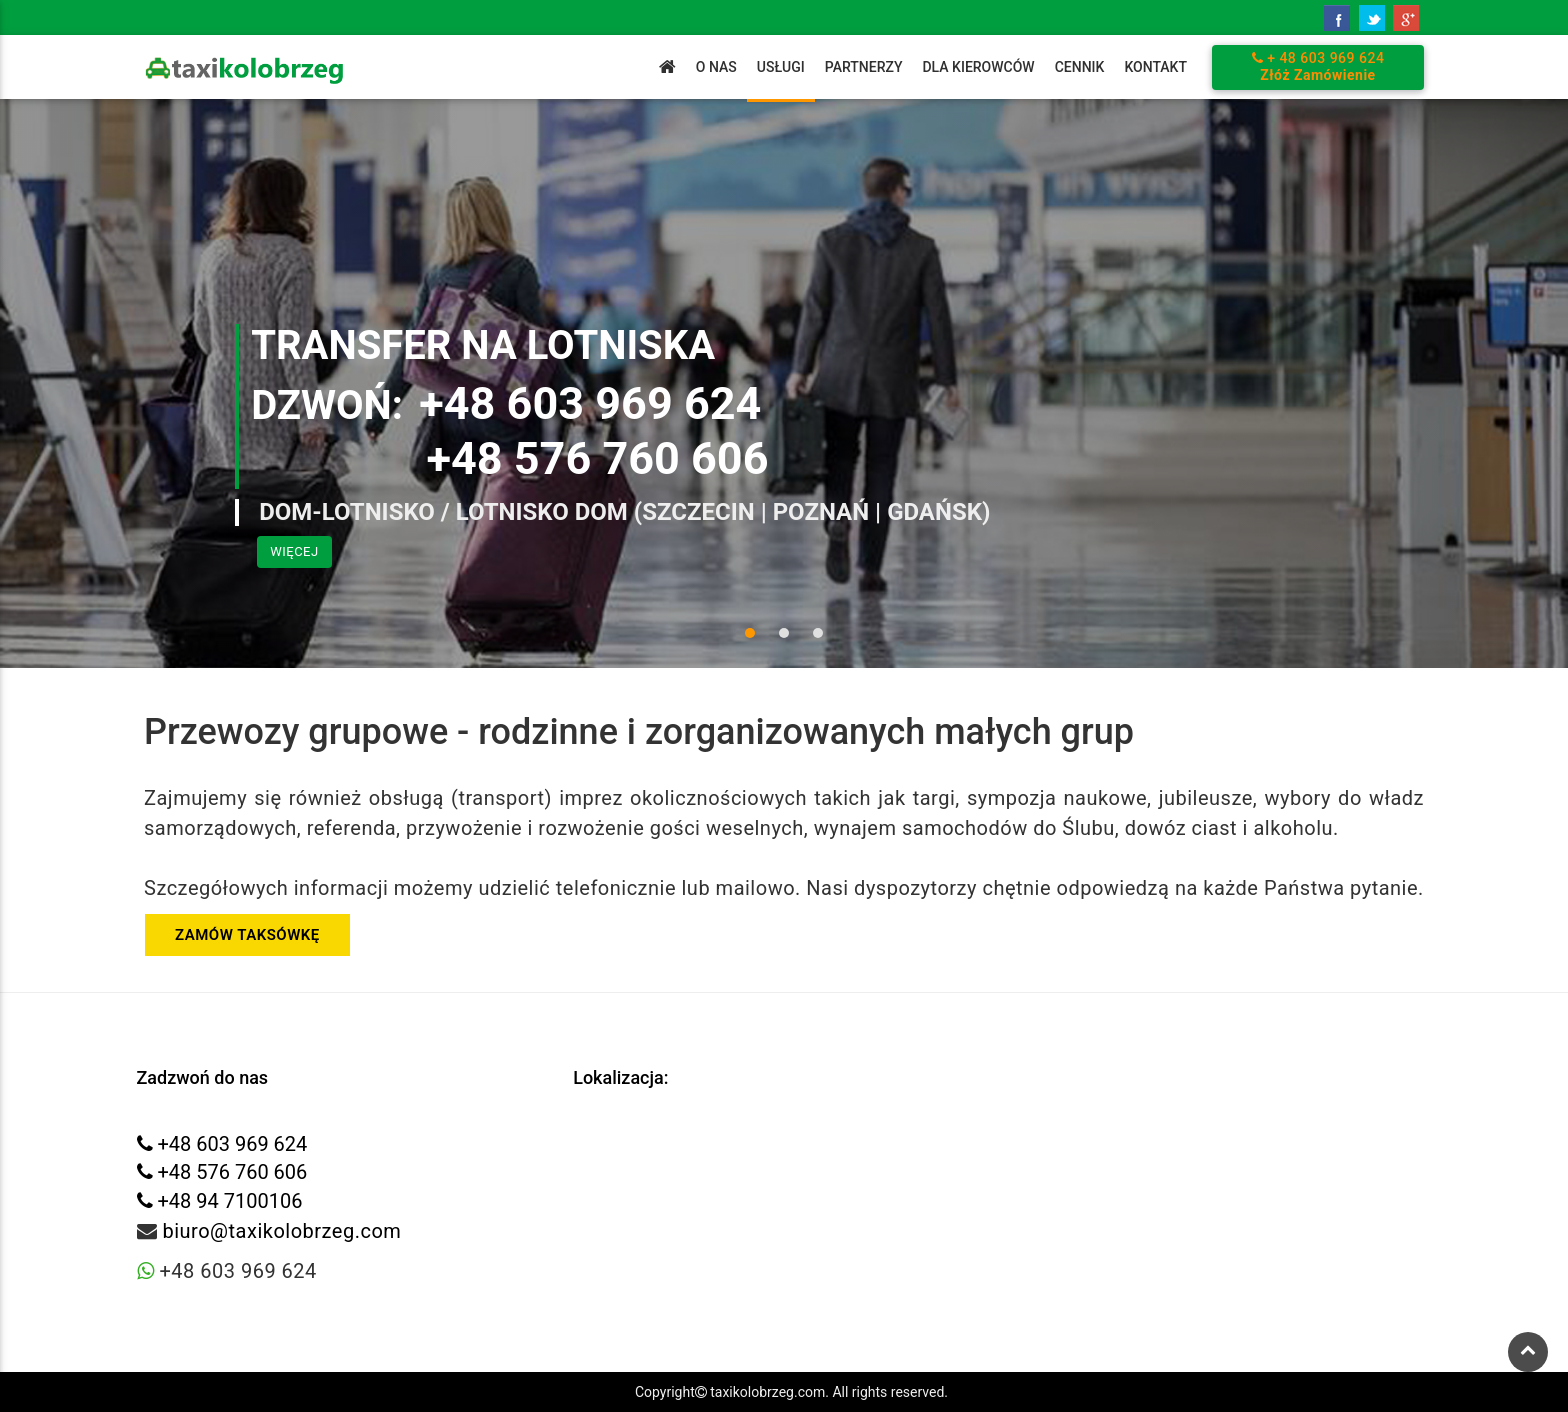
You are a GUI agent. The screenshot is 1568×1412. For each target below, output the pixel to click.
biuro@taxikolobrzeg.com (281, 1231)
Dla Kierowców (978, 67)
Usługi (781, 67)
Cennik (1080, 67)
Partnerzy (864, 67)
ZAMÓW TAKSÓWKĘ (247, 935)
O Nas (716, 67)
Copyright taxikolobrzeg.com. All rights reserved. (791, 1392)
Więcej (294, 551)
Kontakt (1155, 67)
